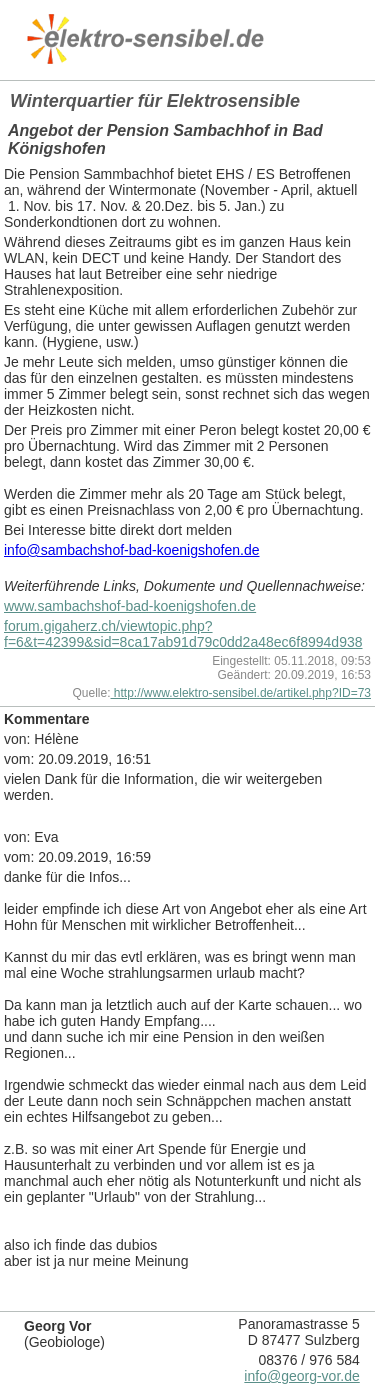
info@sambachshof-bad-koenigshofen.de (132, 550)
